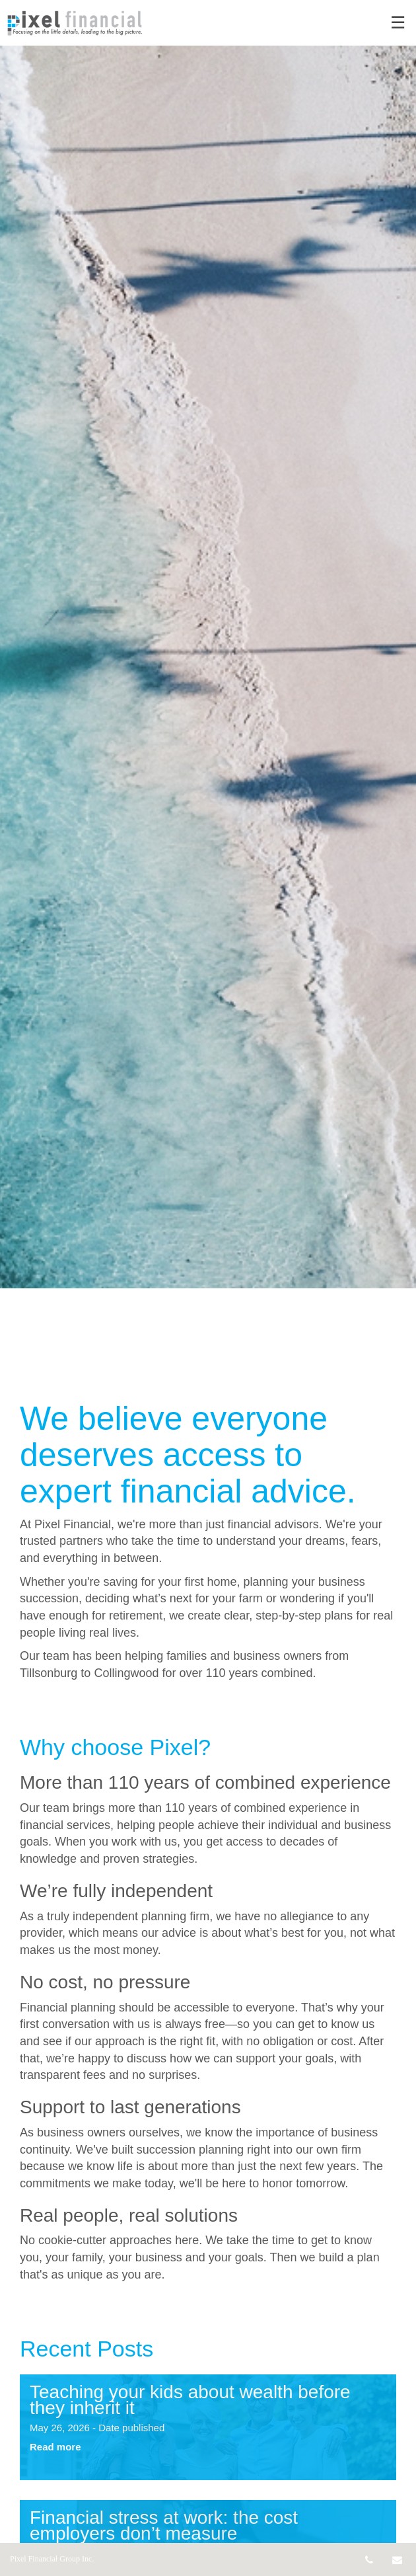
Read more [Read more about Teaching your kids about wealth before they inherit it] (55, 2446)
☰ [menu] (397, 22)
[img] (208, 644)
